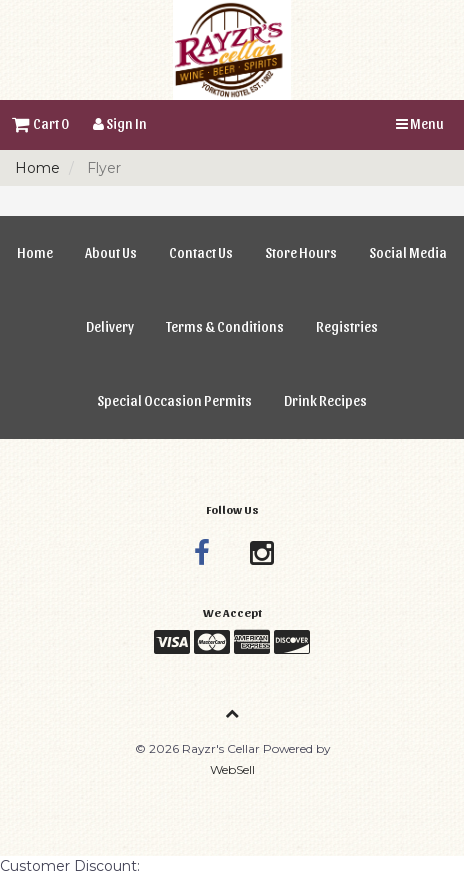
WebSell (232, 769)
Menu (420, 123)
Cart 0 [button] (40, 123)
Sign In (120, 123)
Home (37, 168)
